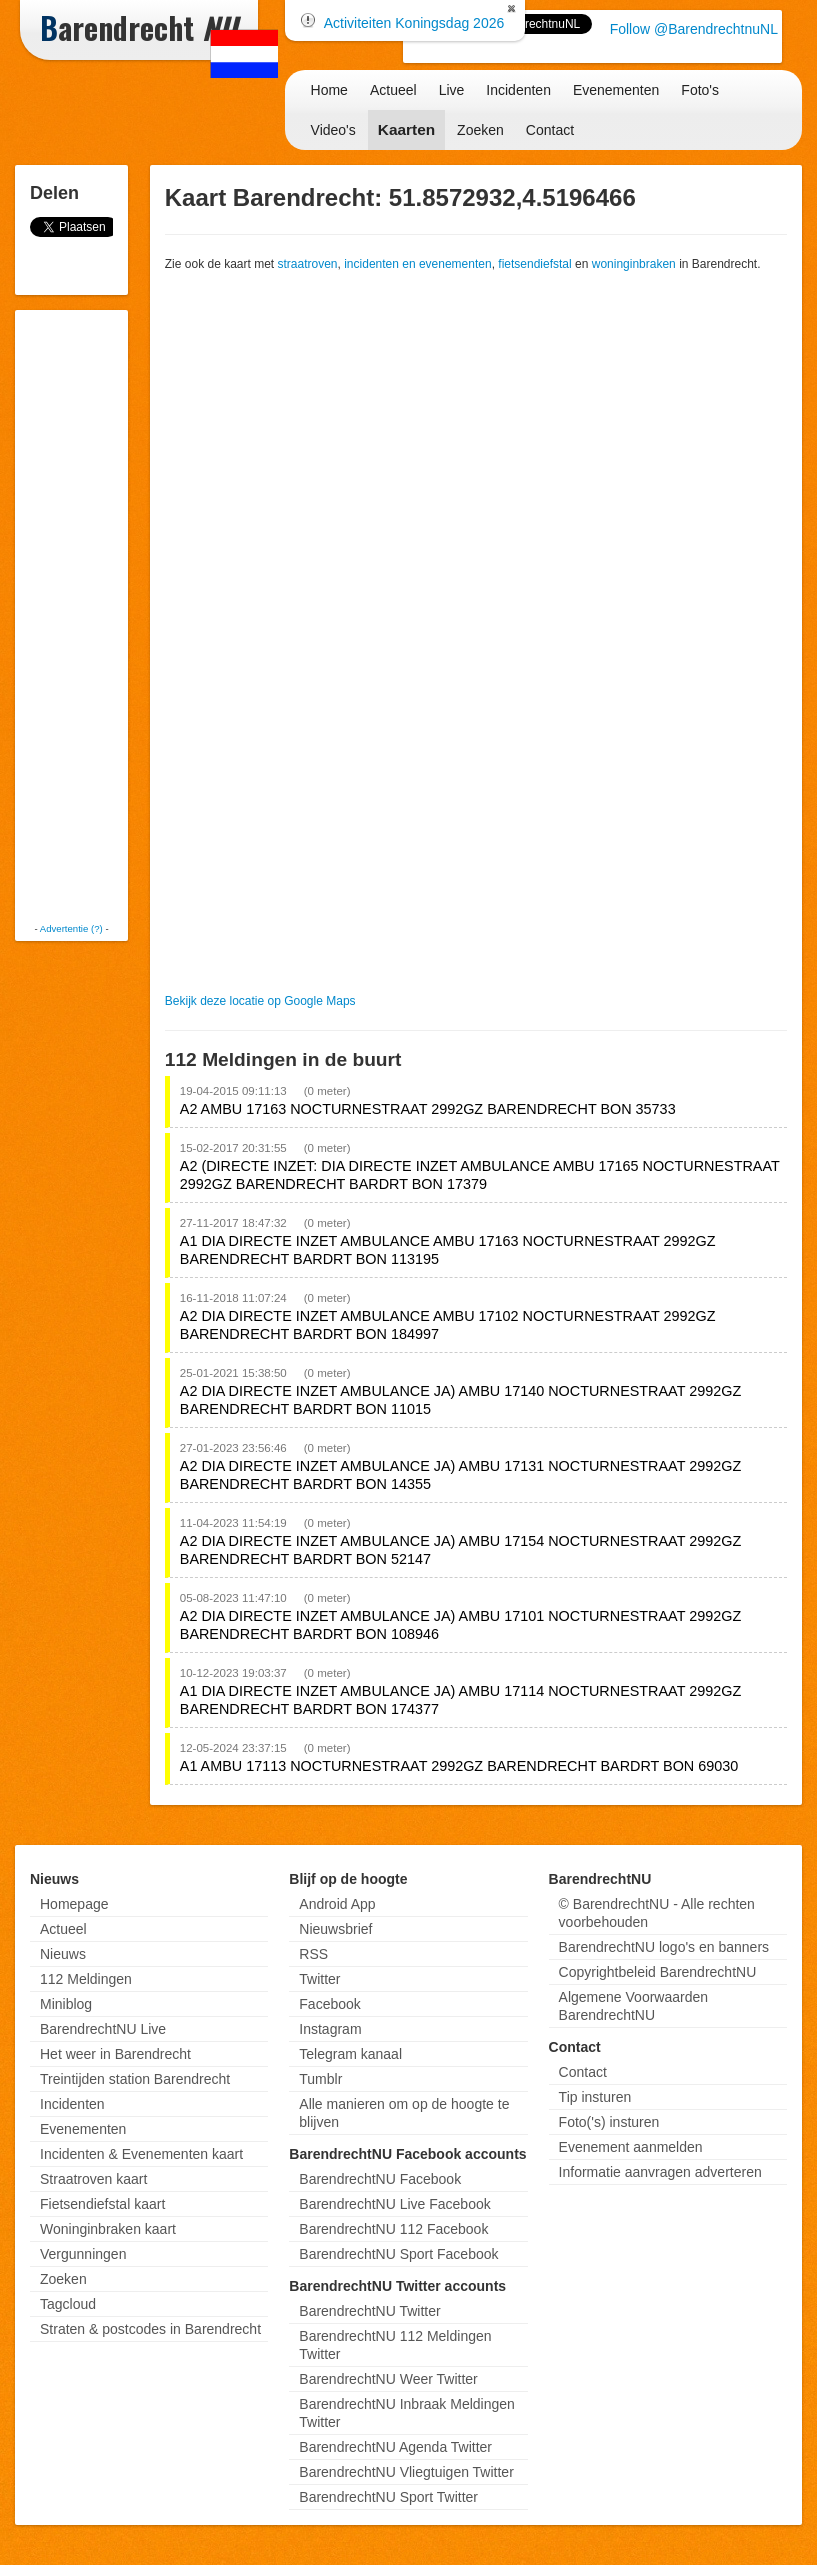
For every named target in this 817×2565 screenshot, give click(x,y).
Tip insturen (595, 2097)
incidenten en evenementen (417, 264)
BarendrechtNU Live (103, 2029)
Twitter (319, 1979)
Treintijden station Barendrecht (135, 2079)
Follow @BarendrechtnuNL (694, 29)
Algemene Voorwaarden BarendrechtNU (633, 2006)
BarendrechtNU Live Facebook (394, 2204)
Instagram (330, 2029)
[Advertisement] (100, 615)
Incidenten (518, 90)
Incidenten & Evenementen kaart (141, 2154)
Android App (337, 1904)
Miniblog (66, 2004)
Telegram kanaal (350, 2054)
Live (452, 90)
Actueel (393, 90)
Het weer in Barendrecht (115, 2054)
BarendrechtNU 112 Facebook (393, 2229)
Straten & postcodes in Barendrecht (150, 2329)
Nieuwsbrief (335, 1929)
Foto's (700, 90)
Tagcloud (68, 2304)
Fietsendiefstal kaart (102, 2204)
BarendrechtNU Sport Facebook (398, 2254)
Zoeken (480, 130)
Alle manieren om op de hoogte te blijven (404, 2113)
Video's (333, 130)
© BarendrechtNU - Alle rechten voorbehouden (657, 1913)
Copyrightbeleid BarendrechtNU (658, 1972)
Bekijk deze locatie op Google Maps (260, 1001)
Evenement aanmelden (631, 2147)
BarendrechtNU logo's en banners (664, 1947)
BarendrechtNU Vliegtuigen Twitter (406, 2472)
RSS (313, 1954)
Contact (550, 130)
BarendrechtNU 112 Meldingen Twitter (395, 2345)
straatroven (308, 264)
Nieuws (63, 1954)
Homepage (74, 1904)
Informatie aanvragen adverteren (660, 2172)
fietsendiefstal (534, 264)
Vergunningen (83, 2254)
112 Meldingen (86, 1979)
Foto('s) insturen (609, 2122)
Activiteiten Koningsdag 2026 (414, 23)
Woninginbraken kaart (108, 2229)
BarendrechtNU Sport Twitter (388, 2497)
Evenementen (616, 90)
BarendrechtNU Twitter (369, 2311)
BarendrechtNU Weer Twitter (388, 2379)
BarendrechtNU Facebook (380, 2179)
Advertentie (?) (71, 928)
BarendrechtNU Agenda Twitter (395, 2447)
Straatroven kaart (93, 2179)
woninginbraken (634, 264)
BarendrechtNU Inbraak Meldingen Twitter (407, 2413)
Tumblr (320, 2079)
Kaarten (406, 129)
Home (329, 90)
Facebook (329, 2004)
